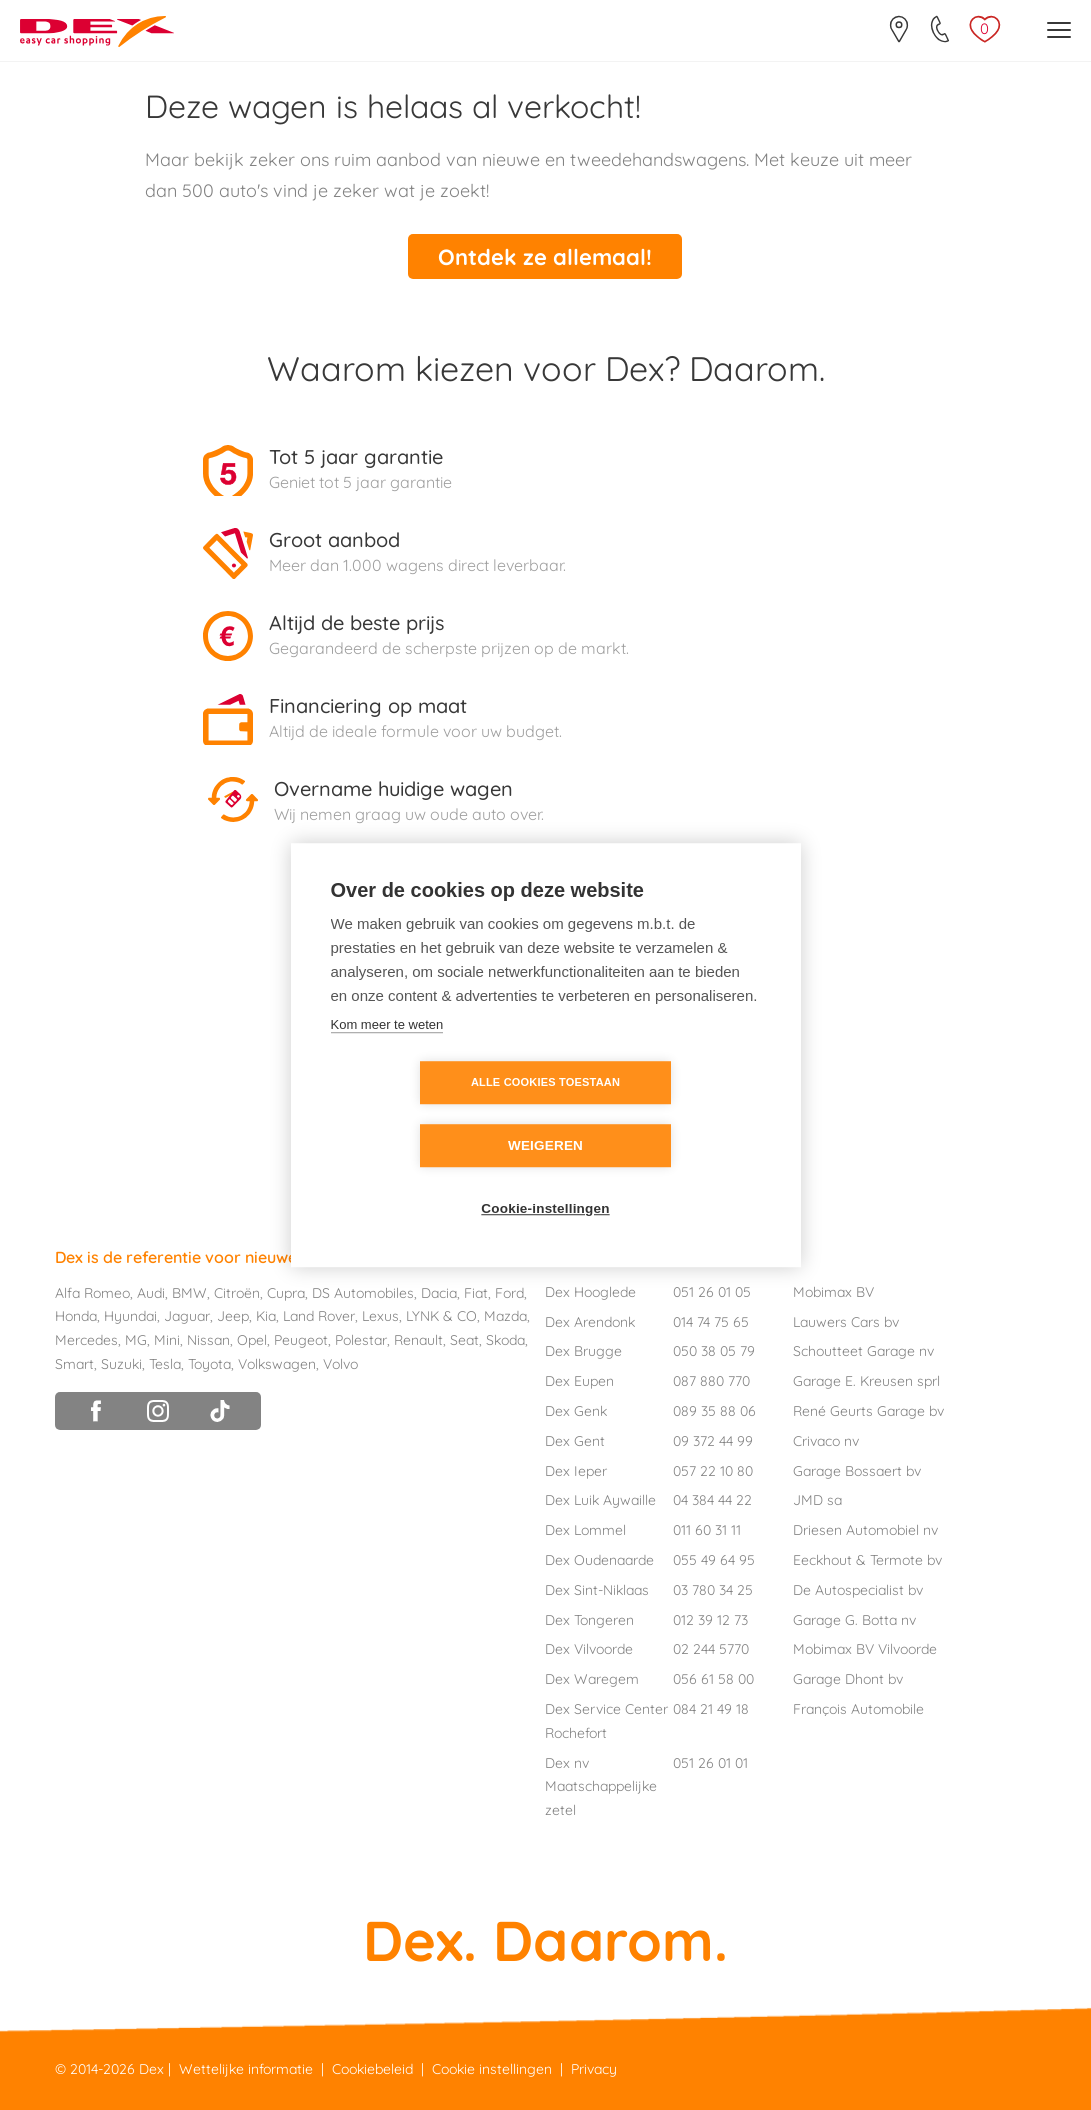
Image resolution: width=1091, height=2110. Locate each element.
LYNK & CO (441, 1314)
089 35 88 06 (714, 1409)
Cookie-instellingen (545, 1177)
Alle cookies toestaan (430, 1114)
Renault (418, 1338)
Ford (509, 1290)
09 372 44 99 (713, 1439)
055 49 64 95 (714, 1558)
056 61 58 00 (713, 1677)
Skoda (505, 1338)
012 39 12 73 (710, 1617)
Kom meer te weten (387, 1056)
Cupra (286, 1290)
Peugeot (301, 1338)
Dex (151, 2067)
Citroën (237, 1290)
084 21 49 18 (711, 1707)
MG (136, 1338)
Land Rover (319, 1314)
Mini (167, 1338)
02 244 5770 (711, 1647)
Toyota (209, 1362)
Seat (464, 1338)
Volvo (340, 1362)
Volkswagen (277, 1362)
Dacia (439, 1290)
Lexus (380, 1314)
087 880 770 (711, 1379)
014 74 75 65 (711, 1319)
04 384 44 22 (712, 1498)
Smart (74, 1362)
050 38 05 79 (714, 1349)
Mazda (505, 1314)
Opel (252, 1338)
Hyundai (130, 1314)
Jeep (233, 1314)
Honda (76, 1314)
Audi (151, 1290)
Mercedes (86, 1338)
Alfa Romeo (92, 1290)
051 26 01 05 (712, 1290)
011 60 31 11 (707, 1528)
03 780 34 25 (713, 1588)
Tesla (165, 1362)
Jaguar (187, 1314)
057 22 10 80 (713, 1468)
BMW (189, 1290)
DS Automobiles (363, 1290)
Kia (266, 1314)
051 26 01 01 (710, 1760)
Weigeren (660, 1114)
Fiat (476, 1290)
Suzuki (121, 1362)
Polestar (361, 1338)
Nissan (208, 1338)
